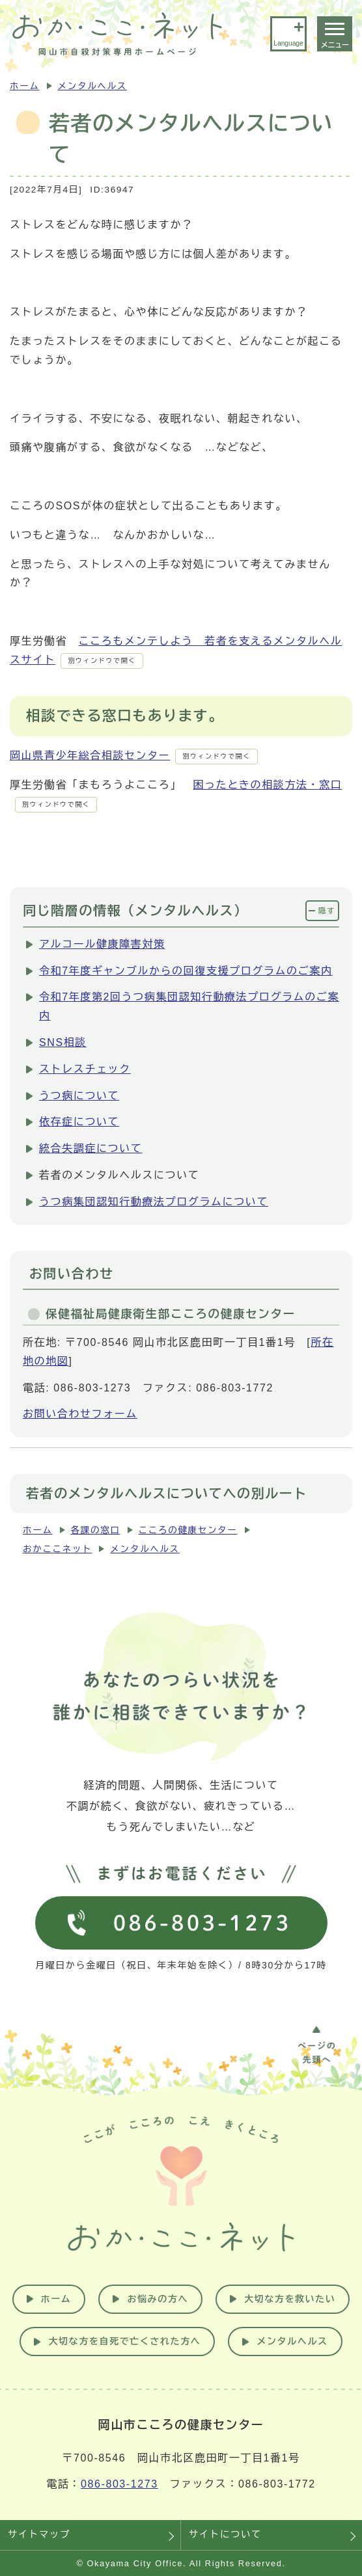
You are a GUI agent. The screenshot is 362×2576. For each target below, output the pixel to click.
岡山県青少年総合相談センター (134, 755)
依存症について (79, 1121)
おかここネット (57, 1549)
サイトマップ (39, 2534)
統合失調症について (90, 1148)
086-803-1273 (119, 2483)
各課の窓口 (95, 1530)
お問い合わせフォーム (80, 1413)
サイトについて (225, 2534)
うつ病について (79, 1095)
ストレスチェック (85, 1069)
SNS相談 (63, 1042)
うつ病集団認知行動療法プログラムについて (153, 1201)
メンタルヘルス (92, 86)
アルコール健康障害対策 (102, 944)
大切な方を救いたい (289, 2299)
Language (288, 43)
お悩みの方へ (157, 2299)
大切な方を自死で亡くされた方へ (124, 2341)
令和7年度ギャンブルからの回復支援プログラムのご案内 (186, 970)
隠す (326, 911)
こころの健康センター (188, 1530)
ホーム (25, 86)
